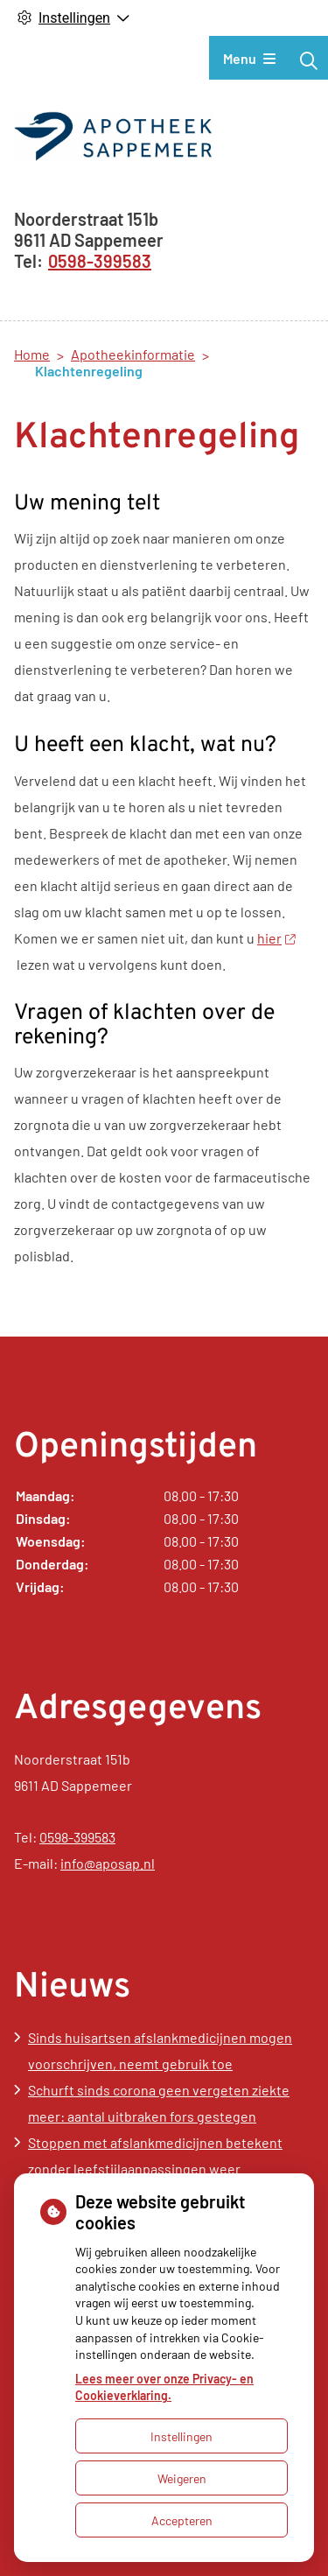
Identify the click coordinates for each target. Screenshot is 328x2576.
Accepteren (182, 2520)
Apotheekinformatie (133, 354)
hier (276, 938)
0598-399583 (77, 1836)
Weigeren (181, 2478)
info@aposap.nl (107, 1863)
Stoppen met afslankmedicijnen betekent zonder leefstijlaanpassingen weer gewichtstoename (155, 2168)
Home (32, 354)
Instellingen (181, 2436)
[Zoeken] (309, 60)
